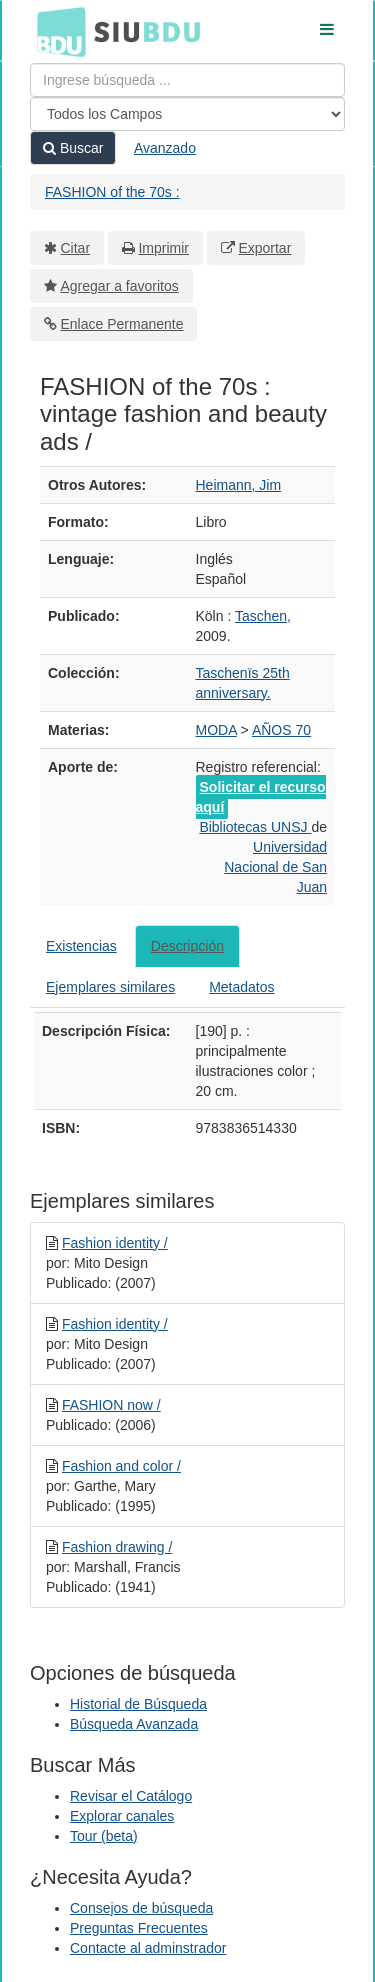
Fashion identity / (115, 1243)
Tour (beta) (104, 1836)
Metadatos (241, 987)
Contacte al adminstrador (148, 1948)
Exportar (264, 248)
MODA (216, 730)
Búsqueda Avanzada (134, 1724)
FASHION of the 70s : (112, 192)
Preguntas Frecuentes (139, 1928)
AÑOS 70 (281, 730)
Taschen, (263, 616)
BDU (56, 31)
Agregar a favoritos (120, 286)
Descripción (187, 946)
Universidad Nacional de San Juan (275, 867)
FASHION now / (111, 1405)
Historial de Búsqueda (138, 1704)
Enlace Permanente (122, 324)
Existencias (81, 946)
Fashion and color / (121, 1466)
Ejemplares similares (110, 987)
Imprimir (163, 248)
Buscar (73, 148)
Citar (76, 248)
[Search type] (187, 114)
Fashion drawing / (117, 1547)
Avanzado (165, 148)
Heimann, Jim (239, 485)
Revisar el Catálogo (131, 1796)
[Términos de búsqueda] (187, 80)
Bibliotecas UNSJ (255, 827)
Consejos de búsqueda (141, 1908)
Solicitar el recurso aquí (261, 797)
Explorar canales (122, 1816)
